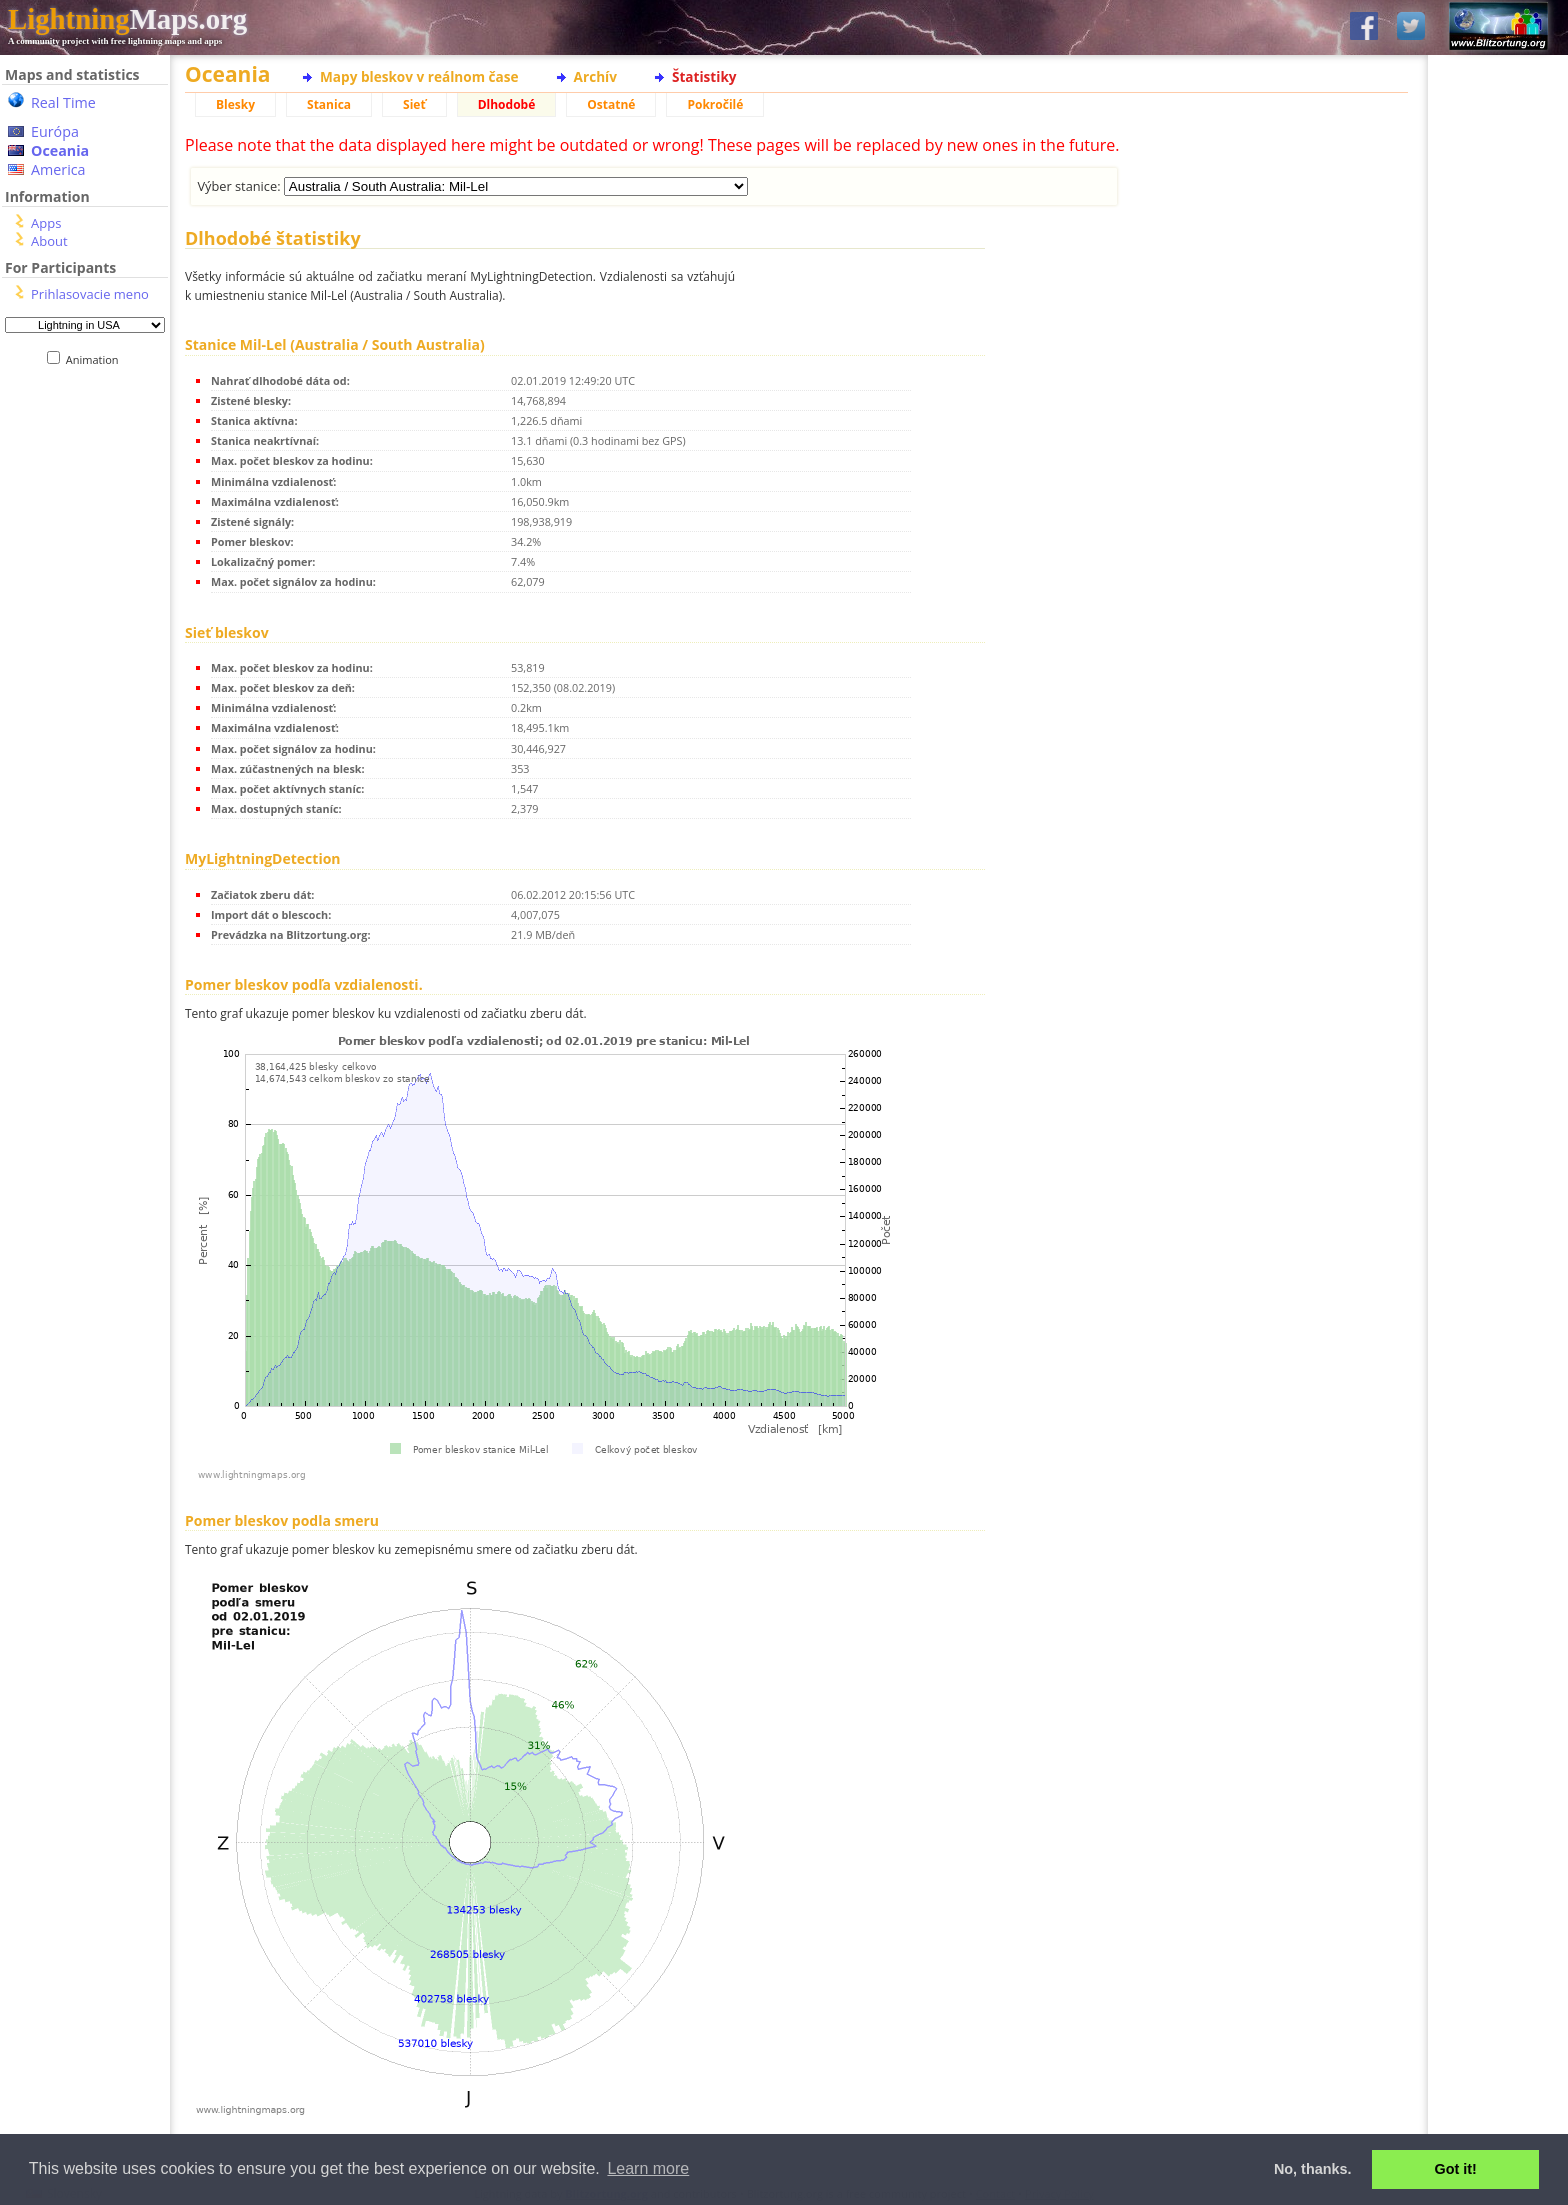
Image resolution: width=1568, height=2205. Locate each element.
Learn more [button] (648, 2168)
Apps (46, 223)
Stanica (329, 104)
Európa (55, 131)
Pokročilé (715, 104)
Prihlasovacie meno (90, 294)
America (58, 169)
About (49, 241)
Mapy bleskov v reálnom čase (419, 76)
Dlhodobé (507, 104)
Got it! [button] (1456, 2169)
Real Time (63, 102)
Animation (96, 359)
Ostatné (611, 104)
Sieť (414, 104)
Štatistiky (704, 76)
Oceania (60, 150)
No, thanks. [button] (1313, 2169)
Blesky (235, 104)
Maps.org (127, 19)
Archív (595, 76)
